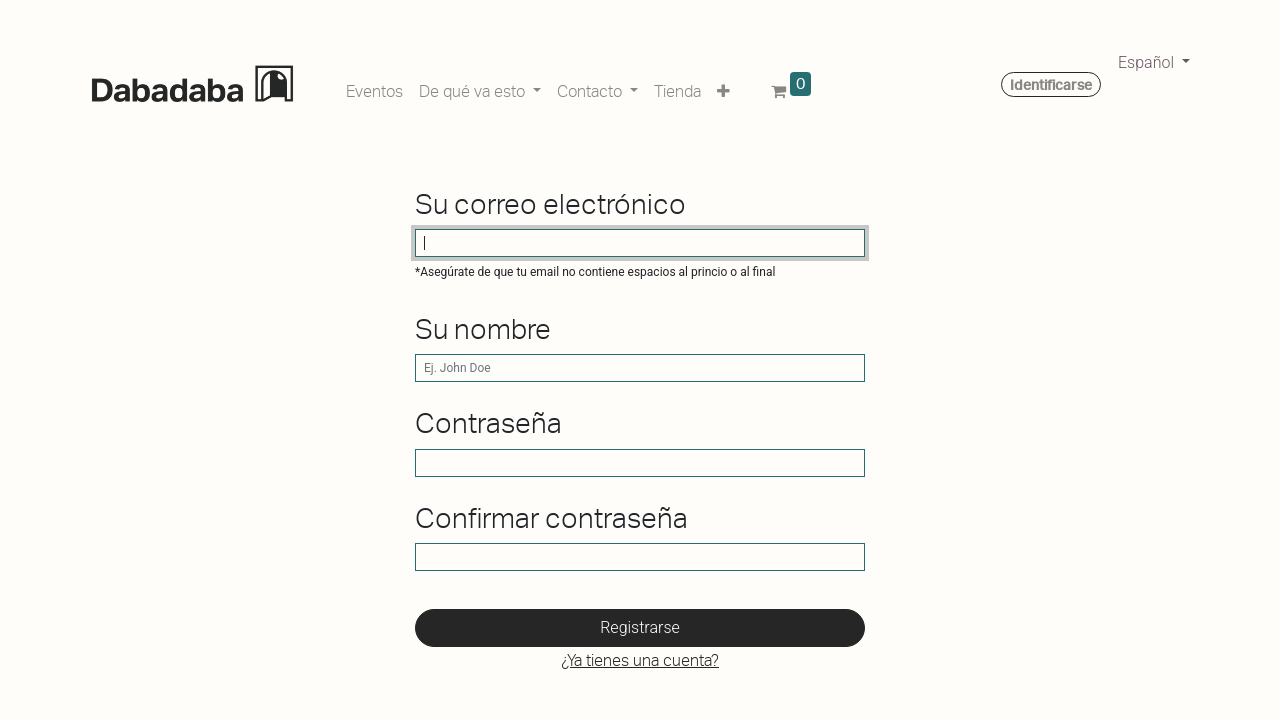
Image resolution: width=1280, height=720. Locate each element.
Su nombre (483, 329)
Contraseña (488, 423)
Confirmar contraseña (551, 518)
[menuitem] (374, 88)
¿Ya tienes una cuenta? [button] (640, 660)
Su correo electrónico (550, 204)
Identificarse (1051, 85)
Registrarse (640, 627)
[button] (723, 88)
